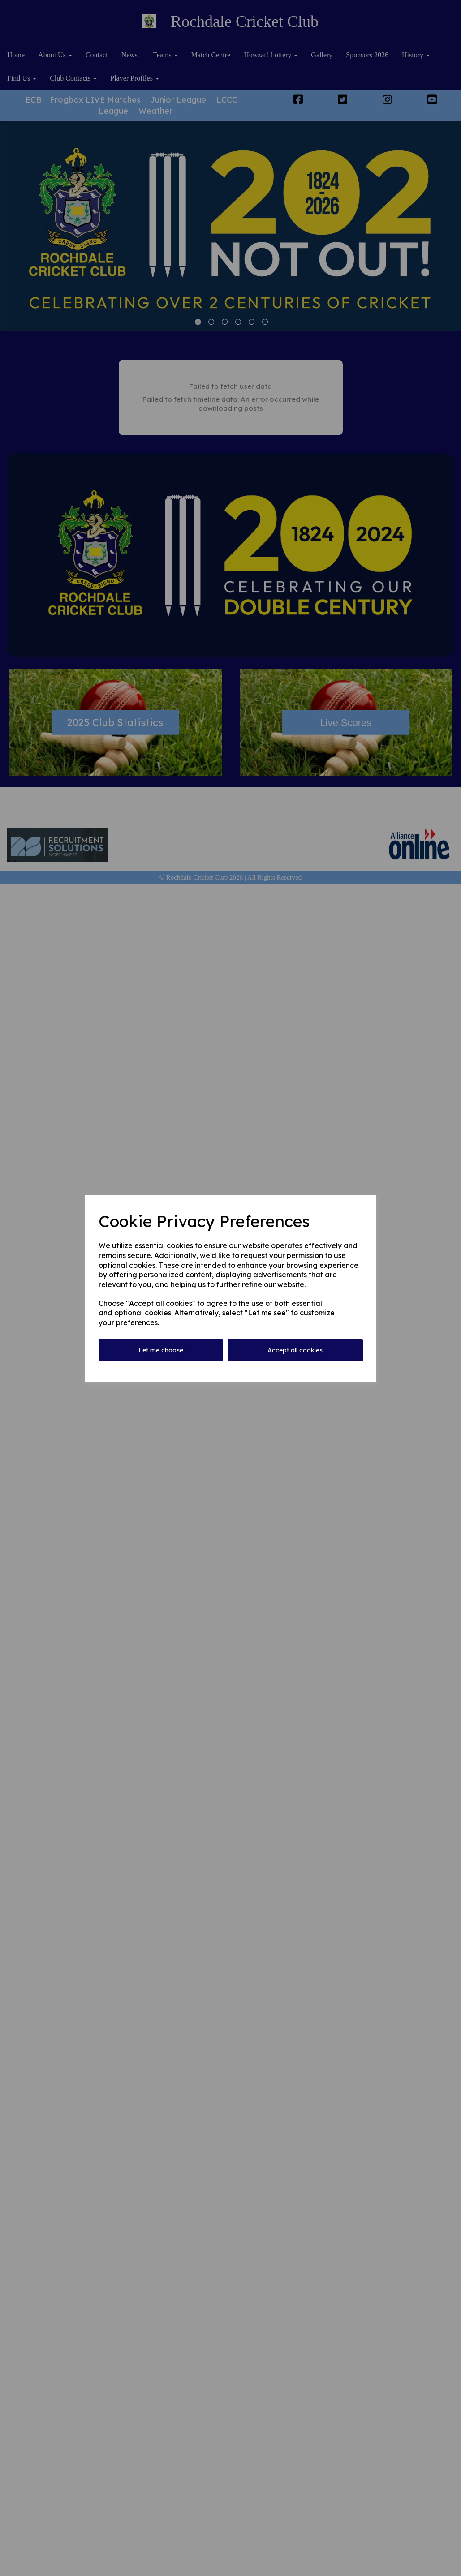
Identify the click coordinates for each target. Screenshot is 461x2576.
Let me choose (160, 1350)
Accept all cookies (295, 1350)
